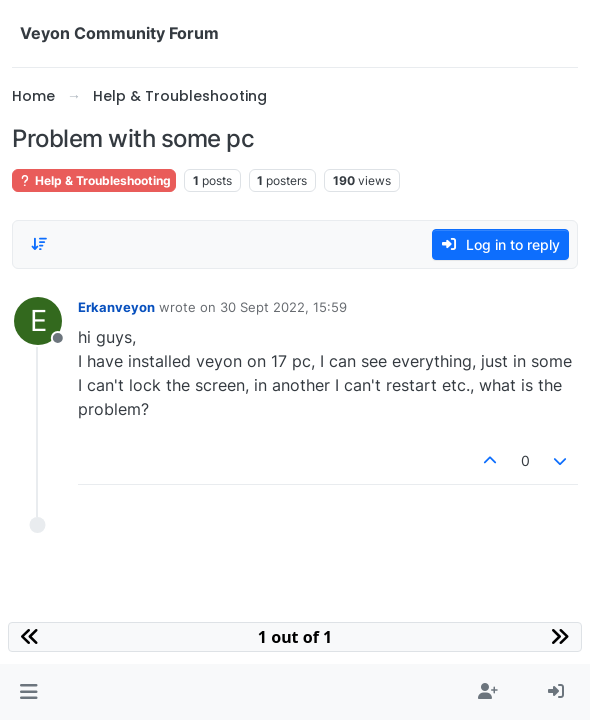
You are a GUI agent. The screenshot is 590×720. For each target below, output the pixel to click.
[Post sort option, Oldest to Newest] (39, 244)
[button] (28, 692)
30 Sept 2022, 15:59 (283, 307)
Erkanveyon (116, 307)
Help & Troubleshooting (94, 180)
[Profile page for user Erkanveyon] (38, 321)
